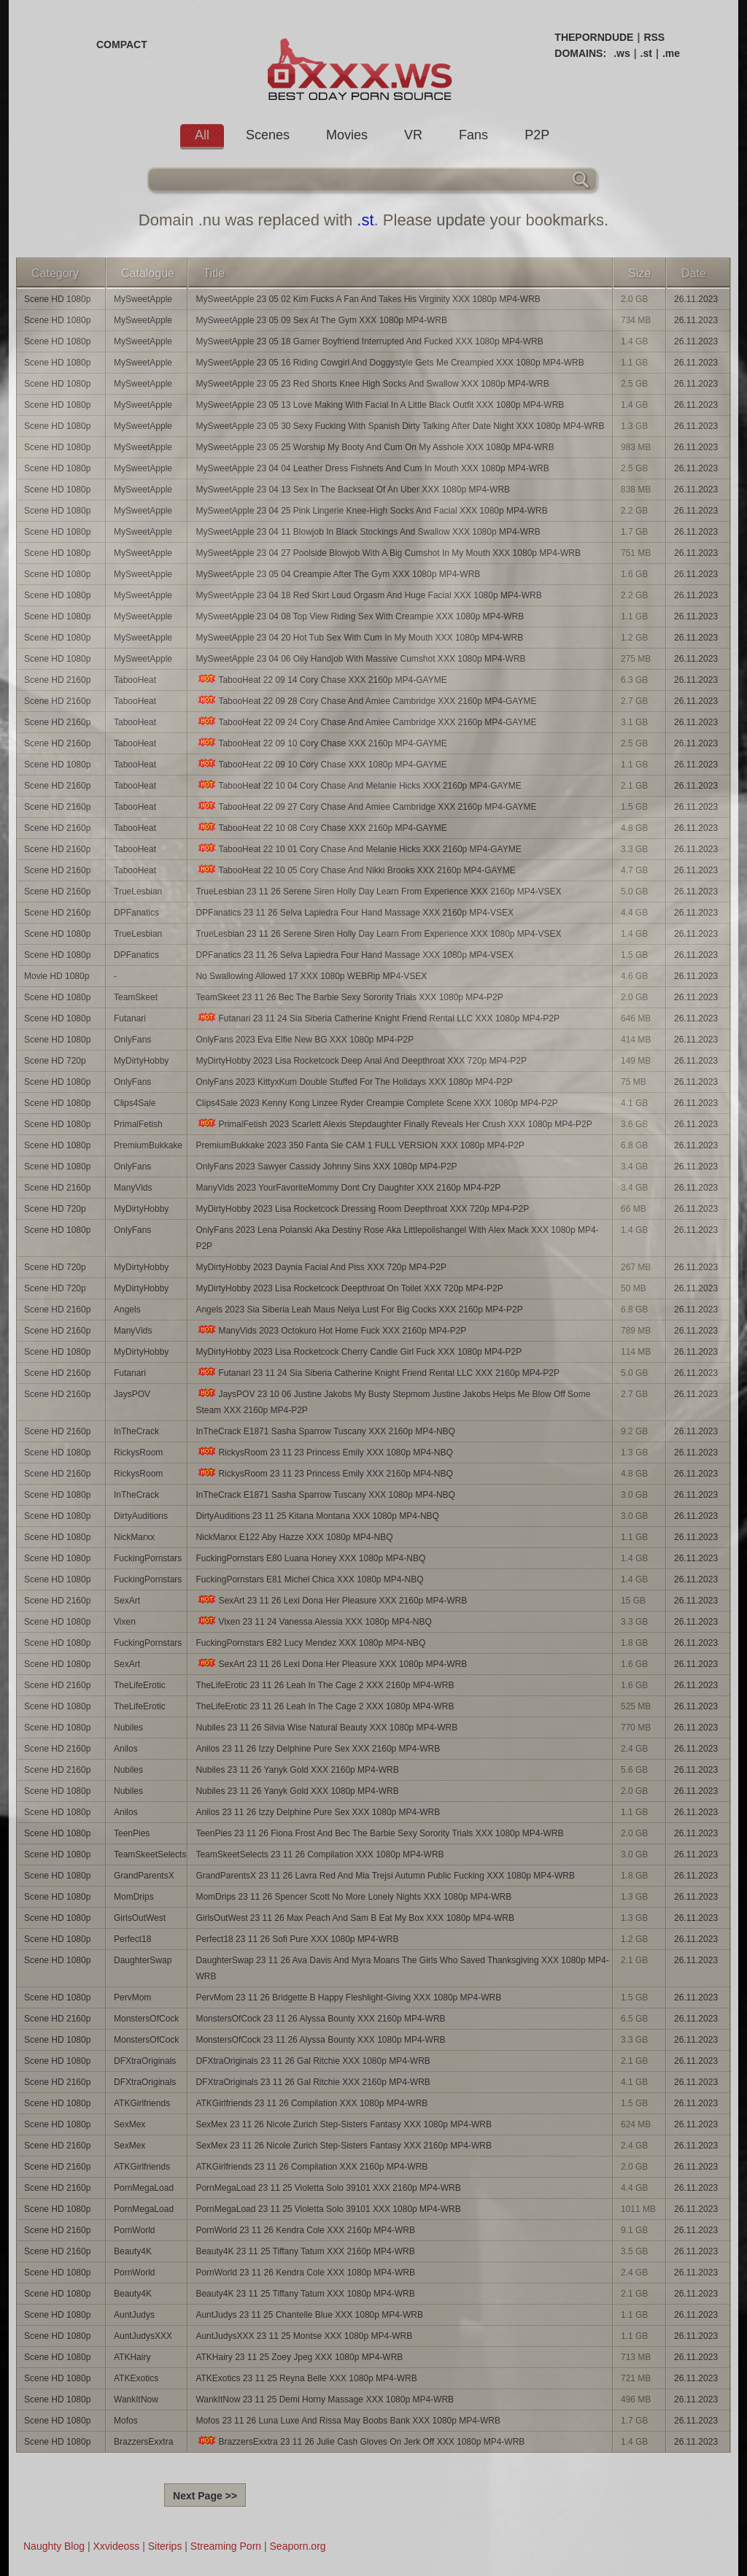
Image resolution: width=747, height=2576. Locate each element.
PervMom (132, 1997)
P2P (537, 135)
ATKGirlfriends (142, 2103)
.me (671, 53)
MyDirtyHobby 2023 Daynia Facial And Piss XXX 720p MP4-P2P (321, 1267)
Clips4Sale (134, 1103)
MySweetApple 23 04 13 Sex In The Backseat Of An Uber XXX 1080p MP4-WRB (353, 489)
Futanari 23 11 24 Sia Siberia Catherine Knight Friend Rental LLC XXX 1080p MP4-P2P (378, 1018)
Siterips (165, 2546)
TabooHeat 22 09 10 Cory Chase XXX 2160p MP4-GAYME (321, 743)
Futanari (130, 1018)
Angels (127, 1309)
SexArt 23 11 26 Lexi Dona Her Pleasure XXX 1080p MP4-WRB (331, 1663)
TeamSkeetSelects (150, 1854)
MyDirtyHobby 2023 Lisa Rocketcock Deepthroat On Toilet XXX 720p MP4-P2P (349, 1288)
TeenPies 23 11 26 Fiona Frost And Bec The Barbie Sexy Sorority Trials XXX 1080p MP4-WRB (379, 1833)
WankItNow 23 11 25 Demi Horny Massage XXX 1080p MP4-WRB (325, 2399)
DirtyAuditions (141, 1516)
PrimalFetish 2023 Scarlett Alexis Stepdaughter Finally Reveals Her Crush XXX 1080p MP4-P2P (394, 1123)
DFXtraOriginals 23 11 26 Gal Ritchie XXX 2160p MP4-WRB (313, 2082)
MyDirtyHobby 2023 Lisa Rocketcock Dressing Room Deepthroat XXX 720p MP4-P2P (362, 1209)
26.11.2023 (696, 299)
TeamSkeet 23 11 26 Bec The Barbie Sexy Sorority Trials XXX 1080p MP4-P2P (349, 997)
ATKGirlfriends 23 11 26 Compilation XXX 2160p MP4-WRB (311, 2167)
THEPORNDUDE (593, 37)
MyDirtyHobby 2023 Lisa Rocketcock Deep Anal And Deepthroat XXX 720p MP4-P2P (361, 1061)
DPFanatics (136, 913)
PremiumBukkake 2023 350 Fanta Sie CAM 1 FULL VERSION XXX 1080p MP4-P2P (360, 1145)
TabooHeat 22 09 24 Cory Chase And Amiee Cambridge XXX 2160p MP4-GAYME (366, 721)
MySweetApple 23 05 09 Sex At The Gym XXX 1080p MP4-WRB (321, 320)
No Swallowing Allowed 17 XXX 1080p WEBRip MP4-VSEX (311, 976)
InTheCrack (136, 1431)
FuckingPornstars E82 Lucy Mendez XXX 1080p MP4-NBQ (310, 1643)
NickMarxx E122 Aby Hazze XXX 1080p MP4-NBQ (294, 1537)
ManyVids (133, 1188)
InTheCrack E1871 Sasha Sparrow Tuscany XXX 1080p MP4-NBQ (325, 1495)
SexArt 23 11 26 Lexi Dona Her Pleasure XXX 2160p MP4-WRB (331, 1600)
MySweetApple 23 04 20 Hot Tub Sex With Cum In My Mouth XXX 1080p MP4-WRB (359, 638)
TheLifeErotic (140, 1685)
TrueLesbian (138, 891)
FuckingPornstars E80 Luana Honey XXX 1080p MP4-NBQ (310, 1558)
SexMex (129, 2124)
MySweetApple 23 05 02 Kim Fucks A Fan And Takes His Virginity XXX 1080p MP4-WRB (368, 299)
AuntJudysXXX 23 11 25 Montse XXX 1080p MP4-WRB (304, 2336)
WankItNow (136, 2399)
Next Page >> (205, 2496)
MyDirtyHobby (141, 1061)
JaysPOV (132, 1394)
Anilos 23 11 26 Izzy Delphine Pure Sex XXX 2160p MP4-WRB (318, 1749)
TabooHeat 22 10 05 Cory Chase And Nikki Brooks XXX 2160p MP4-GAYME (355, 870)
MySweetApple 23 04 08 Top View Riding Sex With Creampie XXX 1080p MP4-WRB (360, 616)
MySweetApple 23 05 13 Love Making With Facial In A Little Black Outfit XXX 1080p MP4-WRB (380, 405)
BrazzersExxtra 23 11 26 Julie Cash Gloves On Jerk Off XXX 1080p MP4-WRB (360, 2441)
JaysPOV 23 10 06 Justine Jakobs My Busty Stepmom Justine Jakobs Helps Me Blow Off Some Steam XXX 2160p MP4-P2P (393, 1401)
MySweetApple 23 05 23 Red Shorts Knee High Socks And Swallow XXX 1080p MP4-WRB (372, 384)
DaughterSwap (142, 1960)
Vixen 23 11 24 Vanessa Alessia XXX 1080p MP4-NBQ (313, 1621)
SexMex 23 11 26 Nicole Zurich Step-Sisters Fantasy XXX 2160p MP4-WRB (344, 2145)
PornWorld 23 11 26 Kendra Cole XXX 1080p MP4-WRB (305, 2272)
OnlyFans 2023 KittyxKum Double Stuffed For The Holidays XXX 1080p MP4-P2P (354, 1082)
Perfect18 (132, 1939)
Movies (347, 135)
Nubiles (128, 1727)
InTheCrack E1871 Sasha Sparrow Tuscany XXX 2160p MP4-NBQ (325, 1431)
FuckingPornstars (148, 1558)
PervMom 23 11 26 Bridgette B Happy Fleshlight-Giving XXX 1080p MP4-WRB (348, 1997)
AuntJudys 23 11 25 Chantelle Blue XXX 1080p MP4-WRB (309, 2315)
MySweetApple (143, 299)
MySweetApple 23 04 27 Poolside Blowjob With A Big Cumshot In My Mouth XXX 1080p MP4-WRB (388, 553)
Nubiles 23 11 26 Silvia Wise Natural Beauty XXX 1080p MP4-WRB (326, 1727)
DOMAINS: (580, 53)
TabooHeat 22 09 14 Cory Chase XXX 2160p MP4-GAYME (321, 679)
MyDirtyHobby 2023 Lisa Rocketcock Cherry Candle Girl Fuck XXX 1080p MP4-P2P (359, 1352)
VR (413, 135)
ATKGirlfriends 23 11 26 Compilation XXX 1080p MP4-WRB (311, 2103)
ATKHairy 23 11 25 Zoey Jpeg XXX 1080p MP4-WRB (299, 2357)
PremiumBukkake (148, 1145)
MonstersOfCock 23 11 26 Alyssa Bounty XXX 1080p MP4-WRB (320, 2040)
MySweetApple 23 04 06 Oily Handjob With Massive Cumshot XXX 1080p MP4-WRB (360, 659)
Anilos (126, 1749)
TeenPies (132, 1833)
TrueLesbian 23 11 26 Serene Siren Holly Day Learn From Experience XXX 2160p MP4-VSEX (378, 891)
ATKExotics (136, 2378)
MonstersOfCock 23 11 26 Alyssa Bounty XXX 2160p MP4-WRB (320, 2019)
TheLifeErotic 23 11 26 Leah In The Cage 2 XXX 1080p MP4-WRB (325, 1706)
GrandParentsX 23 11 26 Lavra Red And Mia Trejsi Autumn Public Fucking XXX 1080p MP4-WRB (385, 1876)
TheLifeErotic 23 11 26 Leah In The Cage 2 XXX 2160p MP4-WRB (325, 1685)
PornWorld (134, 2230)
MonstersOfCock (146, 2019)
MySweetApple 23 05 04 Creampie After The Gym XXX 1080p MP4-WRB (338, 574)
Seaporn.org (298, 2546)
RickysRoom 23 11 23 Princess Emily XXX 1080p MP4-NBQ (324, 1452)
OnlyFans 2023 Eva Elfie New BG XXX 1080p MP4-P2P (305, 1039)
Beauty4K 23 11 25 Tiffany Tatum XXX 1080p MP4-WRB (305, 2294)
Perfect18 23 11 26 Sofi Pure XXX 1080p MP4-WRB (297, 1939)
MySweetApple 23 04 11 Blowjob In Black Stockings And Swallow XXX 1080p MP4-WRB (368, 532)
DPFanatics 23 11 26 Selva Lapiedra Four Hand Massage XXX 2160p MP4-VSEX (355, 913)
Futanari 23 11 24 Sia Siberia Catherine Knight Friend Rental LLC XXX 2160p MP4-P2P (378, 1372)
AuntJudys (134, 2315)
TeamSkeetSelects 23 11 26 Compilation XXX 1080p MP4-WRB (320, 1854)
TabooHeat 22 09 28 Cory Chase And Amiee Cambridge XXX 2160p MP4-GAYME (366, 700)
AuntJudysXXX (143, 2336)
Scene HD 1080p (57, 299)
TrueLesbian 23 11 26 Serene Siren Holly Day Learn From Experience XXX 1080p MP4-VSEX (378, 934)
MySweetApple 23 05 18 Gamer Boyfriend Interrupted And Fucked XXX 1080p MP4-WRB (369, 341)
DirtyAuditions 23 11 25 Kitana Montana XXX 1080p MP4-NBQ (317, 1516)
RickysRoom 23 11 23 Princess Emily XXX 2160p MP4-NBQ (324, 1473)
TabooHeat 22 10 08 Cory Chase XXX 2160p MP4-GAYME (321, 827)
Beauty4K (133, 2251)
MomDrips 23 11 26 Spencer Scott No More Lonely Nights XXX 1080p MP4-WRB (353, 1897)
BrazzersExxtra (143, 2442)
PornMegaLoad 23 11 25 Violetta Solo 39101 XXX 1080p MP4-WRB (328, 2209)
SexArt (127, 1601)
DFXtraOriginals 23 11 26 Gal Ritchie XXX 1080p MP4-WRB (313, 2061)
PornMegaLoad (144, 2188)
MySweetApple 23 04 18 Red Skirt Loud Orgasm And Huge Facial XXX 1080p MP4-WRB (368, 595)
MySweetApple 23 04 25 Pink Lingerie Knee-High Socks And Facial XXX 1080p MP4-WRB (371, 511)
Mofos (126, 2421)
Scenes (268, 135)
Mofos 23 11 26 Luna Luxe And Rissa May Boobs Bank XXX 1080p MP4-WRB (348, 2421)
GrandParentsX (144, 1876)
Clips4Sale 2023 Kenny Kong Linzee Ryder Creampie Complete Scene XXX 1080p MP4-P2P (376, 1103)
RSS (654, 37)
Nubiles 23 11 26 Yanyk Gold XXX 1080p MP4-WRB (297, 1791)
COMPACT (121, 44)
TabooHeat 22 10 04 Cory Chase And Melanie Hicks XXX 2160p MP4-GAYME (358, 785)
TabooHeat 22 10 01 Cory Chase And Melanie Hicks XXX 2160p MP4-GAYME (358, 848)
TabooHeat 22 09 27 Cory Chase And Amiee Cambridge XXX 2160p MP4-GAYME (366, 806)
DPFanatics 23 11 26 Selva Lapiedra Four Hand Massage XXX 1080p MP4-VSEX (355, 955)
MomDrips (134, 1897)
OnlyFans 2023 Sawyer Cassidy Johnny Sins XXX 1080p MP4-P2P (326, 1166)
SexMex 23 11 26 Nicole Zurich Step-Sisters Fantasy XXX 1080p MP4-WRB (344, 2124)
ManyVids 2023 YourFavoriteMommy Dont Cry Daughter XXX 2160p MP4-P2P (348, 1188)
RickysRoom (138, 1452)
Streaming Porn (225, 2546)
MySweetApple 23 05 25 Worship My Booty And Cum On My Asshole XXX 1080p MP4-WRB (375, 447)
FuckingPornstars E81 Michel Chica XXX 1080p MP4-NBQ (309, 1579)
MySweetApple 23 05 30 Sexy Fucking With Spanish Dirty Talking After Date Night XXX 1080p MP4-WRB (400, 426)
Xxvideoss (116, 2546)
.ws (622, 53)
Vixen (125, 1622)
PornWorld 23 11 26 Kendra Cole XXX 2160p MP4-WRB (305, 2230)
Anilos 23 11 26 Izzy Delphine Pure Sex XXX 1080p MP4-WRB (318, 1812)
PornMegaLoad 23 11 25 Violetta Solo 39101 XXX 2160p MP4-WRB (328, 2188)
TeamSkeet (136, 997)
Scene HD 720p (55, 1061)
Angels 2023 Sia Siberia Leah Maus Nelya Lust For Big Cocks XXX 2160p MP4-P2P (359, 1309)
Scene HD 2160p (57, 680)
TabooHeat (135, 680)
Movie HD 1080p (56, 976)
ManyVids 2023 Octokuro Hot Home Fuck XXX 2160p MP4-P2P (331, 1330)
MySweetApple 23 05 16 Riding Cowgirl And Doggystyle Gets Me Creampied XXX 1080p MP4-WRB (390, 362)
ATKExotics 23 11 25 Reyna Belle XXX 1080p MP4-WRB (306, 2378)
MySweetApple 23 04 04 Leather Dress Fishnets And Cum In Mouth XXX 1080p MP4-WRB (372, 468)
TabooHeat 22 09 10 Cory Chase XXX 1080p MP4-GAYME (321, 764)
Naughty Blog (54, 2546)
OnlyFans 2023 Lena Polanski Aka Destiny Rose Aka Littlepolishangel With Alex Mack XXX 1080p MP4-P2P (397, 1238)
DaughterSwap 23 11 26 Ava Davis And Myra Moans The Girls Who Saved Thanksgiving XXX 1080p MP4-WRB (402, 1968)
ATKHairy (132, 2357)
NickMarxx (134, 1537)
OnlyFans (132, 1039)
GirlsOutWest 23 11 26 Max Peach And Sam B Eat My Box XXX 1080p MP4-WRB (355, 1918)
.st (646, 53)
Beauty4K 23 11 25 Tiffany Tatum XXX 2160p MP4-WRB (305, 2251)
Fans (473, 135)
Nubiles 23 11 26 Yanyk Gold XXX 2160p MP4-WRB (297, 1770)
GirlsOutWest (140, 1918)
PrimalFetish (138, 1124)
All (202, 135)
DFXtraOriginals (145, 2061)
